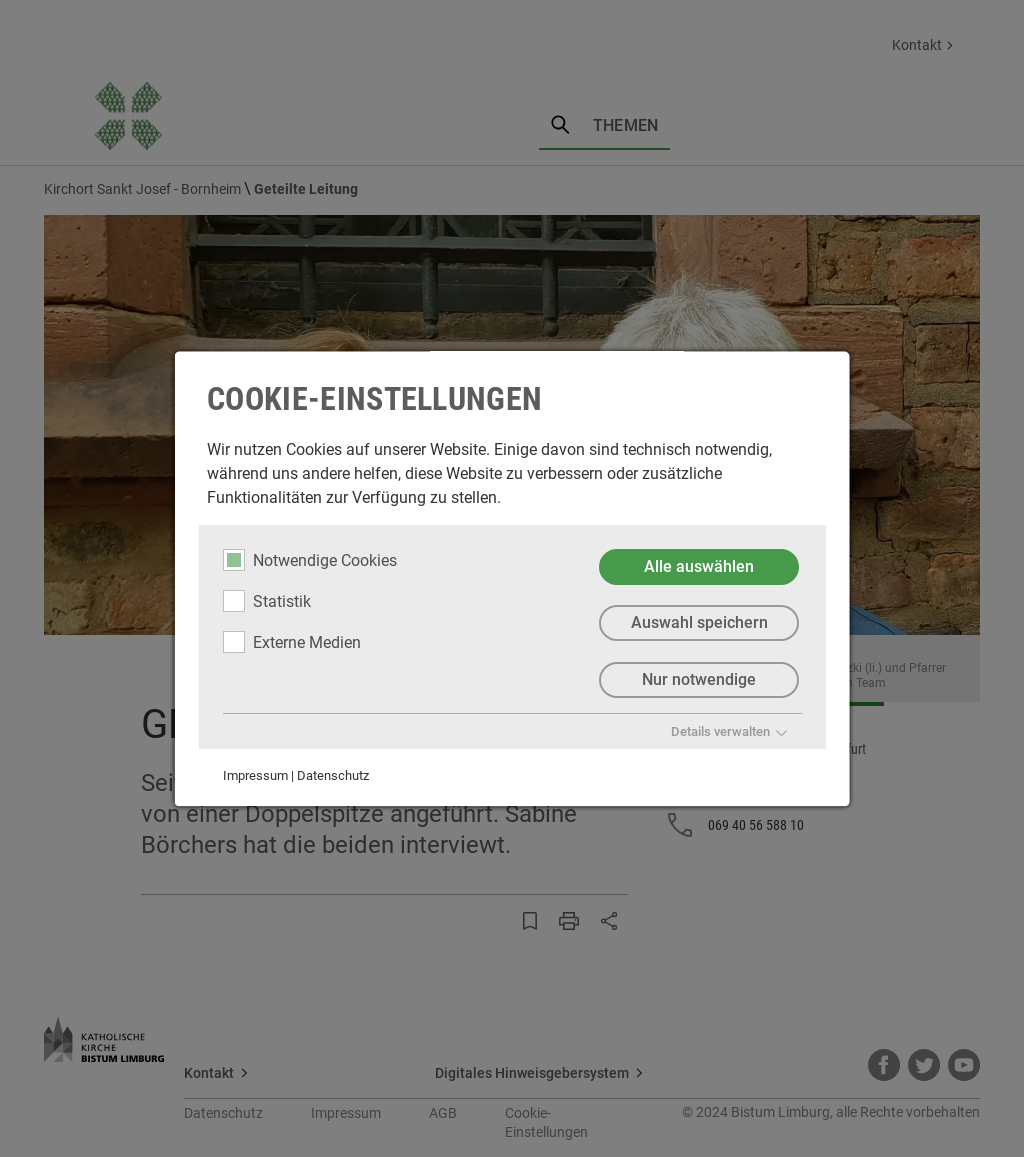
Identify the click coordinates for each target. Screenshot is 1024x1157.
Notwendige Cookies (310, 560)
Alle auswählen (699, 566)
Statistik (267, 601)
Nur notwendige (699, 680)
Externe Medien (292, 642)
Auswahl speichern (698, 623)
